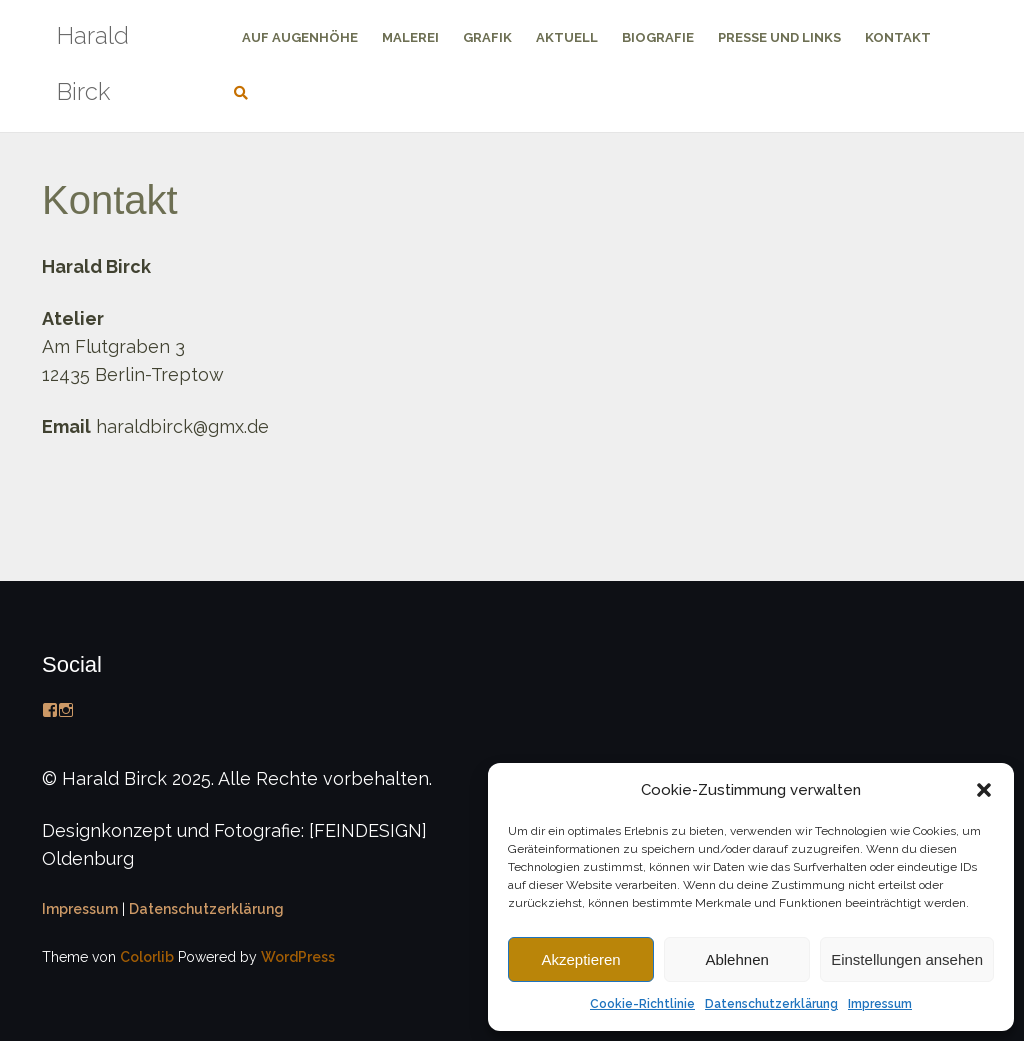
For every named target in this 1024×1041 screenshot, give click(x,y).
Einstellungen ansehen (907, 959)
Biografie (658, 37)
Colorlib (147, 957)
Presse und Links (779, 37)
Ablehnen (736, 959)
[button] (984, 790)
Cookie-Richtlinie (642, 1004)
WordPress (298, 957)
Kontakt (898, 37)
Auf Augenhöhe (300, 37)
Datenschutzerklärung (771, 1004)
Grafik (487, 37)
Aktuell (567, 37)
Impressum (880, 1004)
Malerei (410, 37)
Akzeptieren (580, 959)
